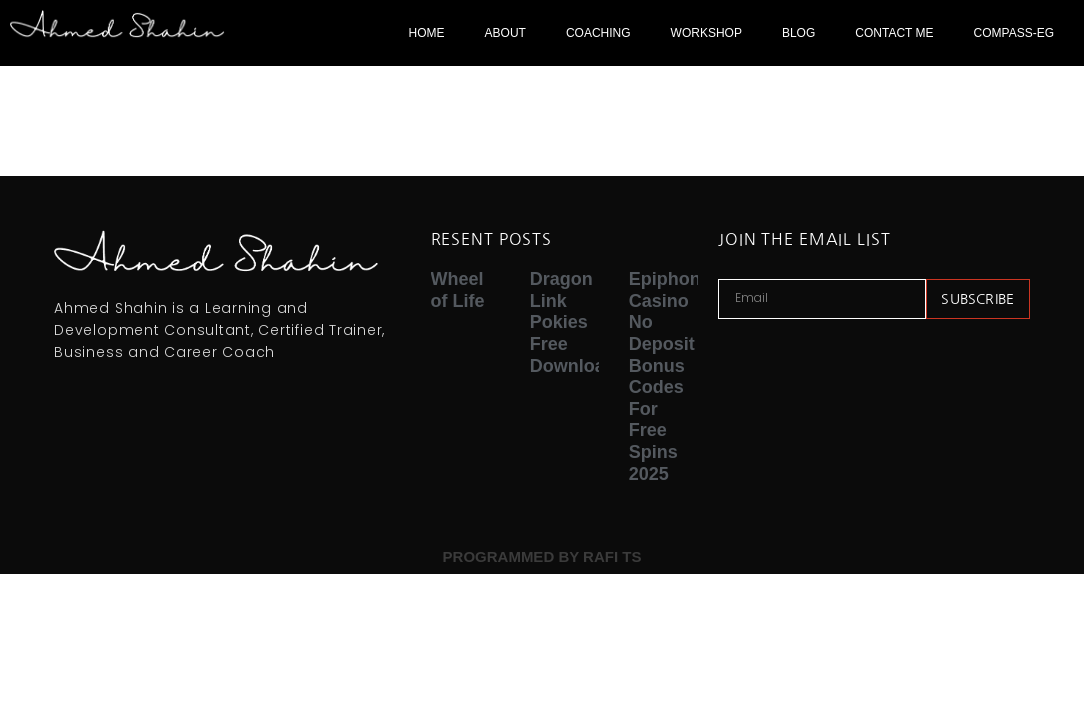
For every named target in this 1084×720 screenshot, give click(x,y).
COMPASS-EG (1014, 33)
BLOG (798, 33)
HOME (427, 33)
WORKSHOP (706, 33)
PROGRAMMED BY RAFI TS (542, 556)
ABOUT (505, 33)
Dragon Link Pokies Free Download (573, 322)
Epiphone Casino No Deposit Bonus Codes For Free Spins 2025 (670, 376)
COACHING (598, 33)
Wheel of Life (458, 290)
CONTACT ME (894, 33)
